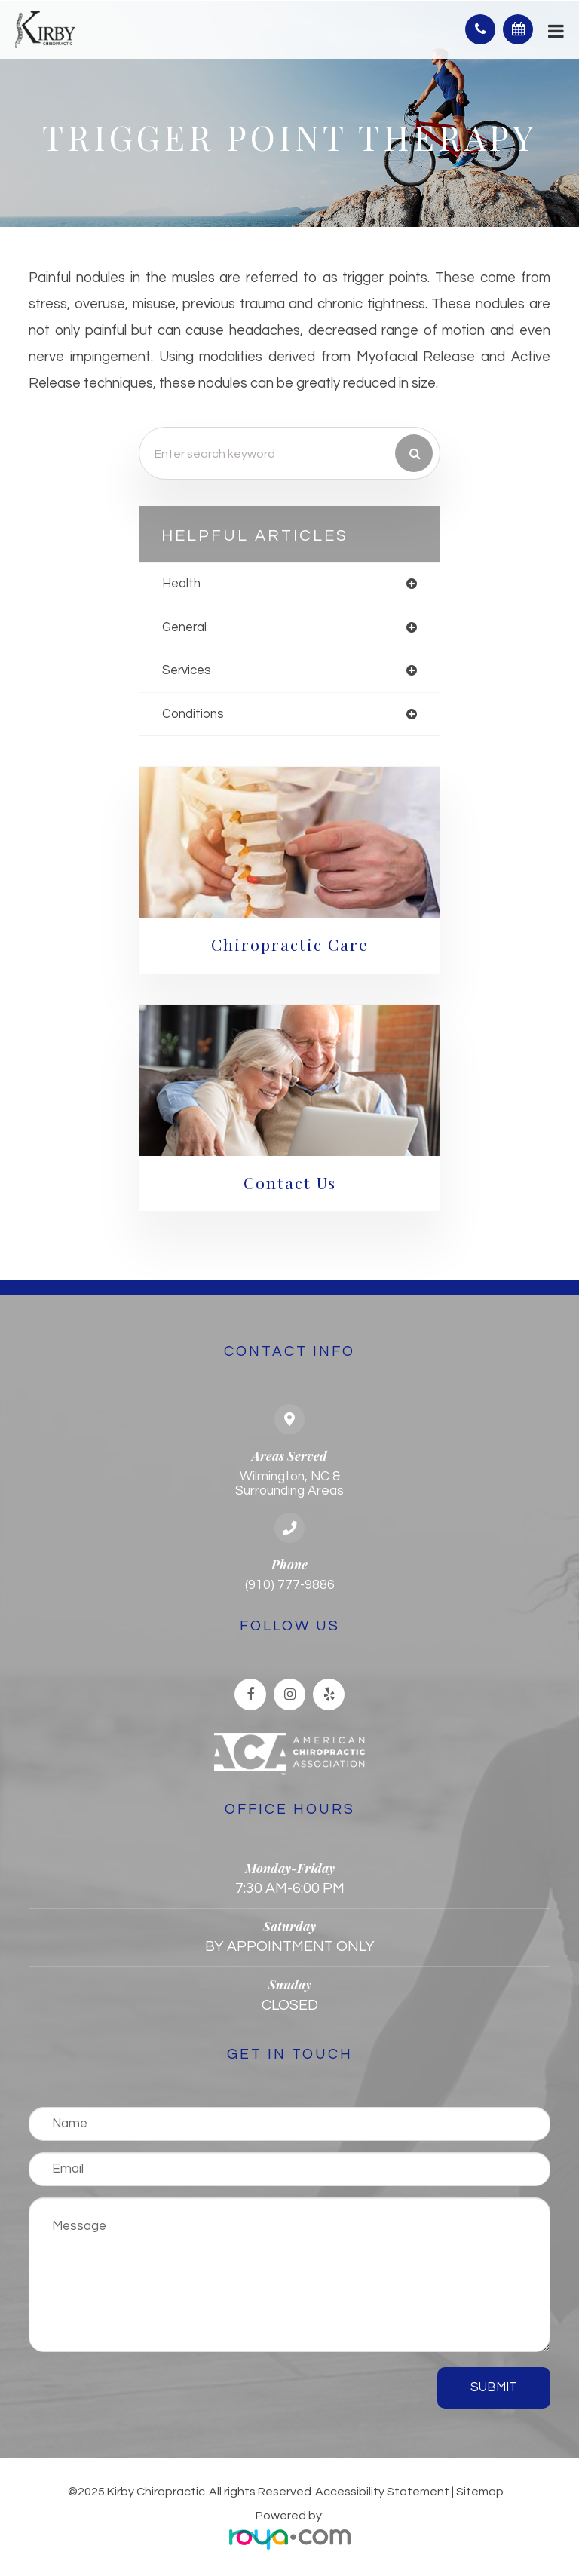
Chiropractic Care (290, 944)
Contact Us (290, 1182)
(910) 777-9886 (290, 1585)
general (184, 627)
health (181, 583)
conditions (193, 713)
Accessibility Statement (382, 2492)
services (186, 670)
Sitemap (480, 2492)
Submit (493, 2387)
